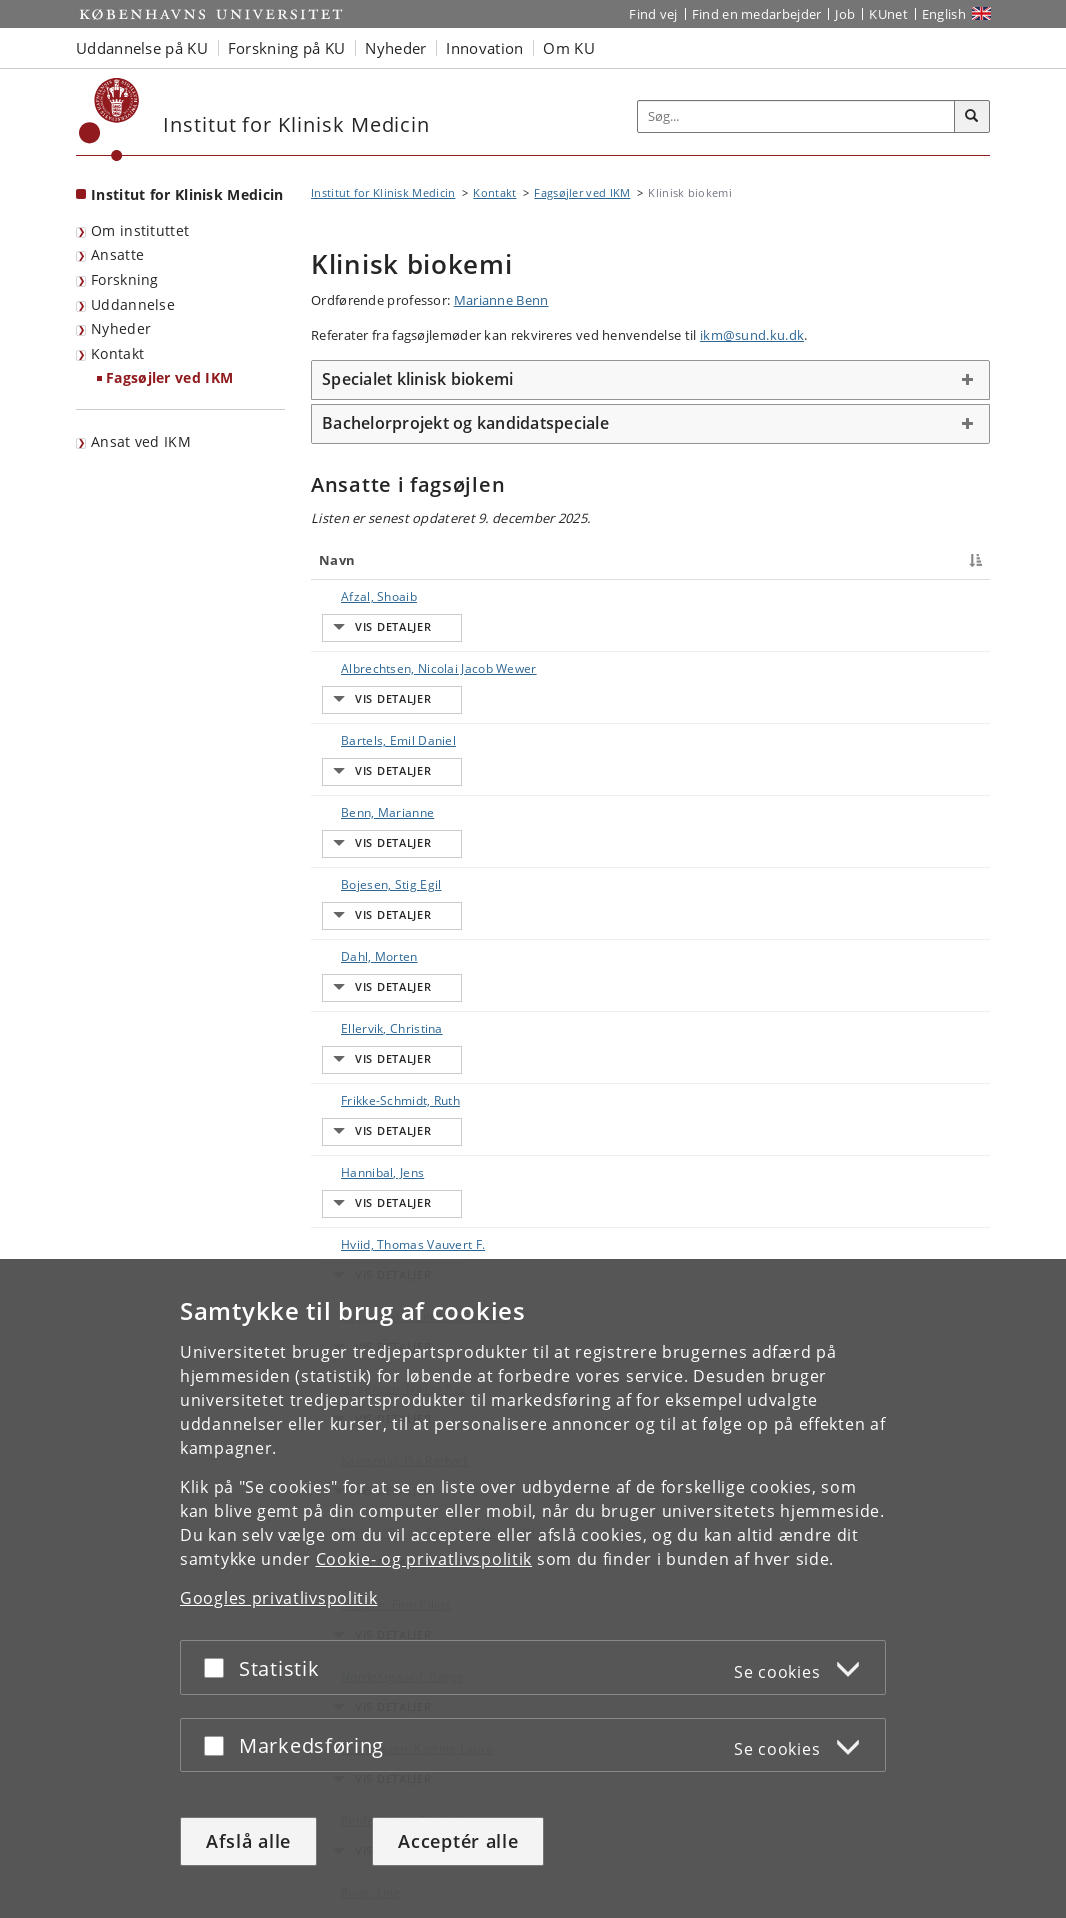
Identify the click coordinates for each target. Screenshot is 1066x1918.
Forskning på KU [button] (287, 48)
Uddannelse (133, 304)
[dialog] (533, 1588)
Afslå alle (248, 1841)
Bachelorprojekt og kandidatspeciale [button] (465, 423)
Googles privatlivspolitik (279, 1598)
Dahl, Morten (359, 789)
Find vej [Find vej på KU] (653, 14)
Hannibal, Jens (362, 894)
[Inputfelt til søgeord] (796, 116)
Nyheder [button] (395, 48)
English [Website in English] (944, 14)
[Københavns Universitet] (109, 119)
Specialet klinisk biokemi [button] (417, 379)
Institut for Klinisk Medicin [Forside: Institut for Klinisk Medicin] (187, 194)
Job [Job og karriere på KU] (845, 14)
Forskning (125, 279)
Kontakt (117, 353)
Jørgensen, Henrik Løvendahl (373, 973)
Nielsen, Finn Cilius (376, 1140)
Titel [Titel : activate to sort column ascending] (505, 560)
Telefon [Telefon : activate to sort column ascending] (820, 560)
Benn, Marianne (367, 719)
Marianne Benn (501, 300)
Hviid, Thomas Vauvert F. (393, 929)
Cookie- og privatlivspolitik (424, 1559)
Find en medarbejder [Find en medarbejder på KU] (757, 14)
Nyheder (121, 328)
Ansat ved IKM (141, 441)
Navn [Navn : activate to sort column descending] (337, 560)
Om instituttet (140, 230)
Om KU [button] (569, 48)
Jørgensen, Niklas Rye (383, 1017)
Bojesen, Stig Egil (371, 754)
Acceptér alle (458, 1841)
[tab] (650, 380)
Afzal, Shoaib (359, 596)
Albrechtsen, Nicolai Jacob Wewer (379, 640)
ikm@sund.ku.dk (752, 335)
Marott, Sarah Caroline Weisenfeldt (388, 1096)
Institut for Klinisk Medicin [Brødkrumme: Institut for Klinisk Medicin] (383, 192)
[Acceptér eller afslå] (219, 1667)
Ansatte (117, 254)
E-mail (950, 596)
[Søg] (972, 117)
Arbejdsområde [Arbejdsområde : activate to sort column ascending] (726, 560)
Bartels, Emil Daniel (378, 684)
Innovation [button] (484, 48)
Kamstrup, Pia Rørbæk (385, 1052)
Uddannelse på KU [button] (142, 48)
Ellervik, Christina (372, 824)
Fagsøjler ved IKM (169, 377)
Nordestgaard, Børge (383, 1175)
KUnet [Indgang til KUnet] (888, 14)
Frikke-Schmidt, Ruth (380, 859)
